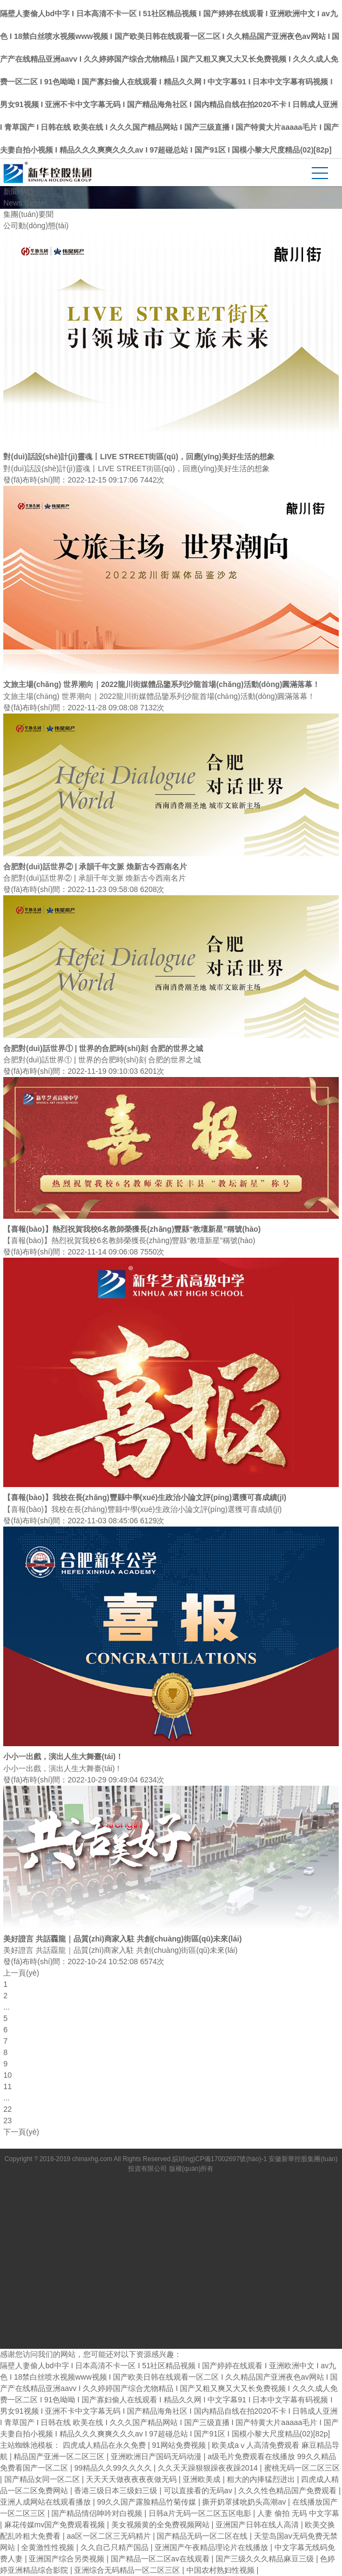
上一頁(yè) (21, 1973)
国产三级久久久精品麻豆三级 (266, 2558)
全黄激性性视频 (48, 2547)
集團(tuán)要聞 (28, 214)
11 (7, 2086)
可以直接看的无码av (199, 2490)
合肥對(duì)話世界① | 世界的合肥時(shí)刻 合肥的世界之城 (103, 1048)
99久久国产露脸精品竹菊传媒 (147, 2502)
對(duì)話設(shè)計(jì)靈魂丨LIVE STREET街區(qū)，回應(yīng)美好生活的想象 (138, 456)
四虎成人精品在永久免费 (105, 2445)
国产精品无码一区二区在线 (203, 2536)
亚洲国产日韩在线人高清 (258, 2524)
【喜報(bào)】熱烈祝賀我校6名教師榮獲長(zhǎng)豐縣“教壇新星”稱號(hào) (131, 1229)
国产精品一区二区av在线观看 (161, 2558)
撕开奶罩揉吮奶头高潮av (245, 2502)
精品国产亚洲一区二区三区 (60, 2456)
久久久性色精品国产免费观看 (288, 2490)
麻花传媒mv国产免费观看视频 (56, 2524)
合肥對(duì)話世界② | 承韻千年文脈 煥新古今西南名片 (95, 866)
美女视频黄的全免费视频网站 (161, 2524)
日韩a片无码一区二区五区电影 (201, 2513)
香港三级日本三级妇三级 (116, 2490)
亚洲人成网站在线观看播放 (46, 2502)
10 (7, 2075)
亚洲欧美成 (203, 2479)
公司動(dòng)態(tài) (36, 225)
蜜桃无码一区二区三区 (302, 2467)
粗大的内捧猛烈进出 (262, 2479)
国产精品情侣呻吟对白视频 (97, 2513)
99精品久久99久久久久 (113, 2467)
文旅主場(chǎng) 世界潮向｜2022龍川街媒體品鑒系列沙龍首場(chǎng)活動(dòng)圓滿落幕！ (161, 684)
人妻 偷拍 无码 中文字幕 (298, 2513)
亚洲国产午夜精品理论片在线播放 (212, 2547)
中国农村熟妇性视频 (221, 2570)
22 (7, 2109)
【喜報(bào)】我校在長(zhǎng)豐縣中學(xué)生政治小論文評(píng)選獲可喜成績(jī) (144, 1497)
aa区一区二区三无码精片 (109, 2536)
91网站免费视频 (179, 2445)
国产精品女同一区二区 (43, 2479)
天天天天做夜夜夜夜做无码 (132, 2479)
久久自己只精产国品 (116, 2547)
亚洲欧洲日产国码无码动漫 (157, 2456)
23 (7, 2120)
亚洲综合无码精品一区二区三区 (128, 2570)
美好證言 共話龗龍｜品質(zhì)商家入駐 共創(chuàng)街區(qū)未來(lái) (122, 1938)
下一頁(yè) (21, 2132)
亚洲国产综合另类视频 (67, 2558)
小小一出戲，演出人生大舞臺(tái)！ (63, 1756)
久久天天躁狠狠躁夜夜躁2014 (209, 2467)
